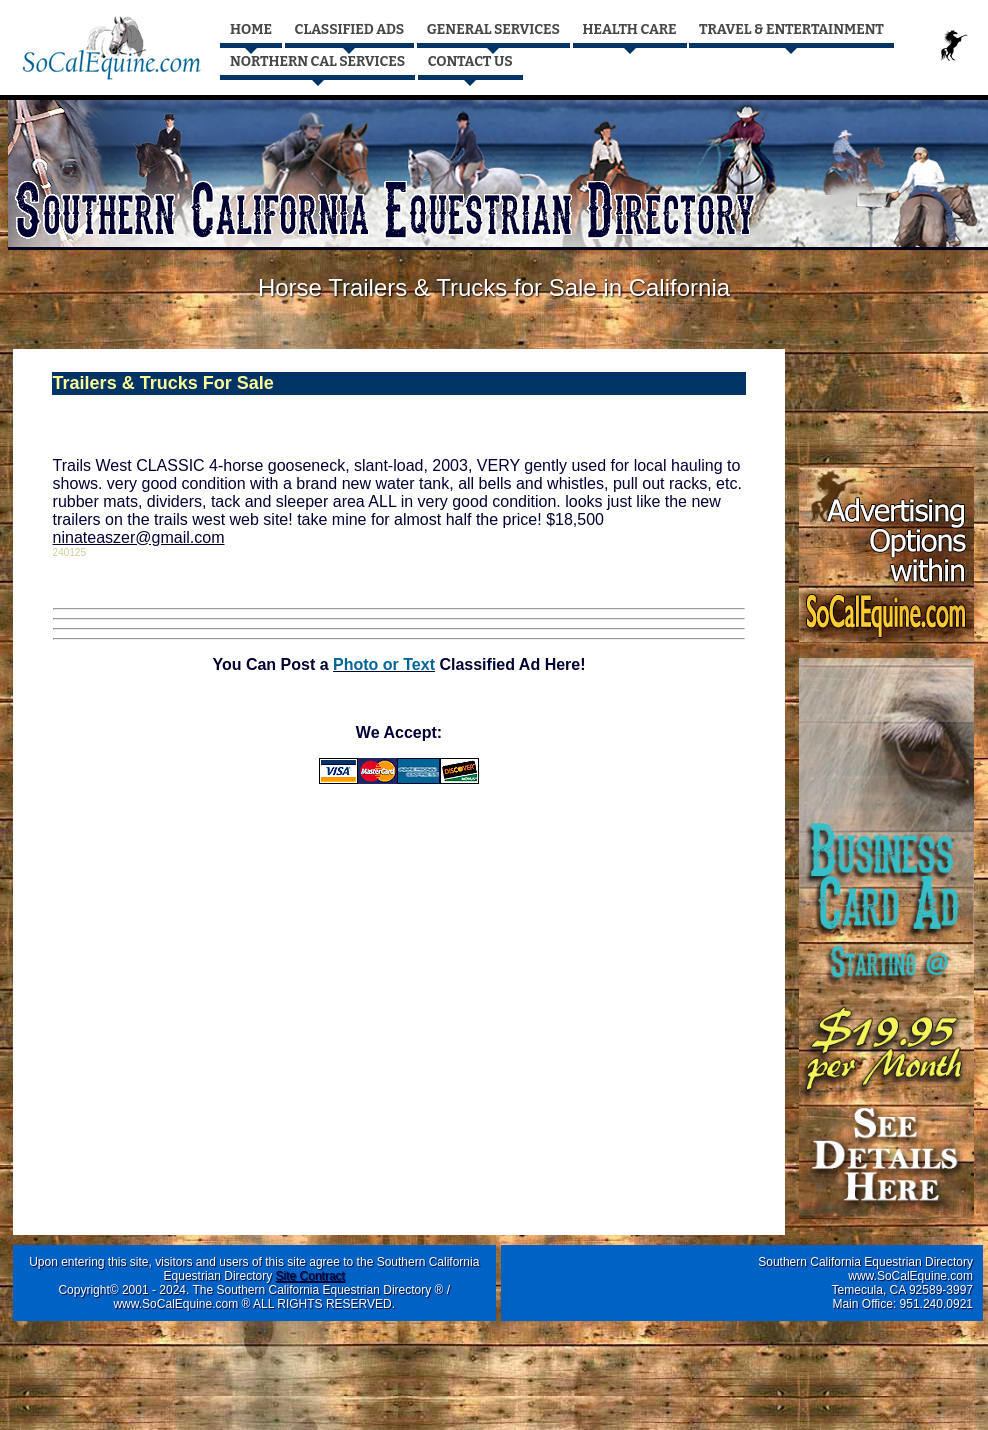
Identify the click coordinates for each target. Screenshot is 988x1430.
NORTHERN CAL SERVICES (317, 61)
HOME (251, 29)
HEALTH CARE (630, 29)
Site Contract (310, 1276)
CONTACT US (470, 61)
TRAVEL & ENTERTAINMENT (791, 29)
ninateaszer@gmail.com (139, 537)
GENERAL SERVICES (493, 29)
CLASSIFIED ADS (350, 29)
